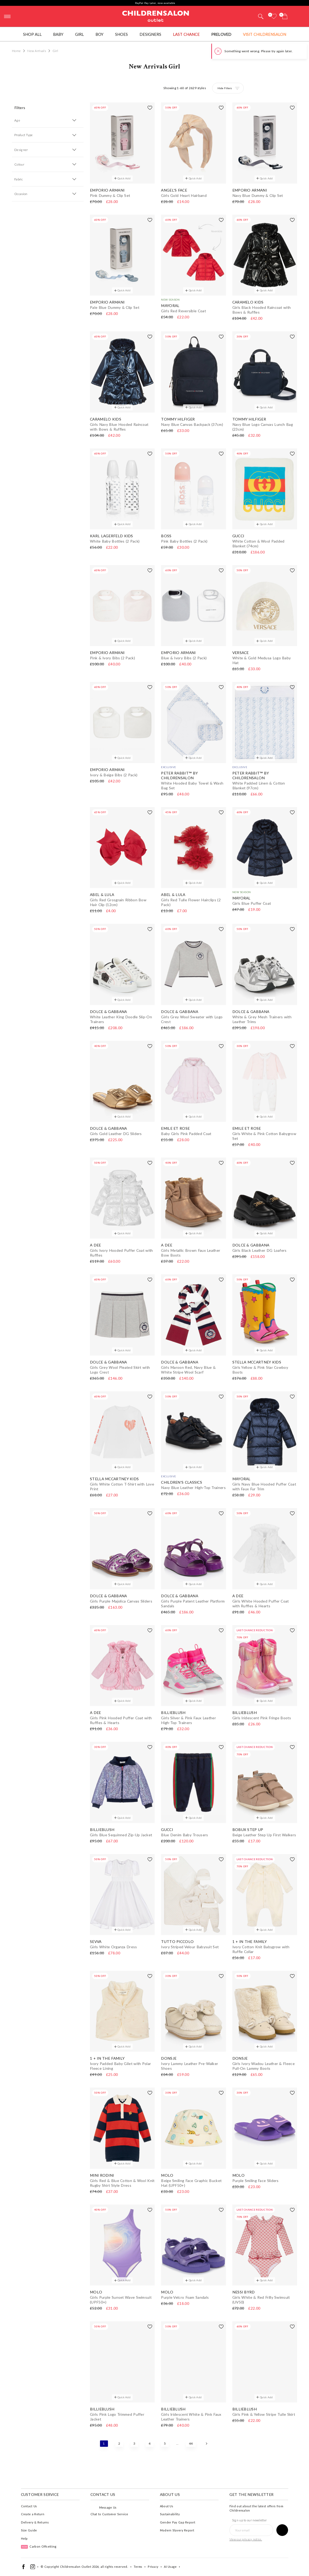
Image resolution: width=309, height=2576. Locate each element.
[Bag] (284, 16)
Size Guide (29, 2530)
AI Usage (170, 2566)
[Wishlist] (273, 16)
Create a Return (33, 2514)
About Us (166, 2506)
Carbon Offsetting (39, 2546)
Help (24, 2538)
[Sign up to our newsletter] (282, 2530)
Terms (138, 2566)
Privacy (153, 2566)
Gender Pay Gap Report (177, 2522)
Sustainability (170, 2514)
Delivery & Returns (35, 2522)
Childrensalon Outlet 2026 (79, 2566)
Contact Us (29, 2506)
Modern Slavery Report (177, 2530)
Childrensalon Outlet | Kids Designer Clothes (155, 15)
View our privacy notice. (245, 2539)
